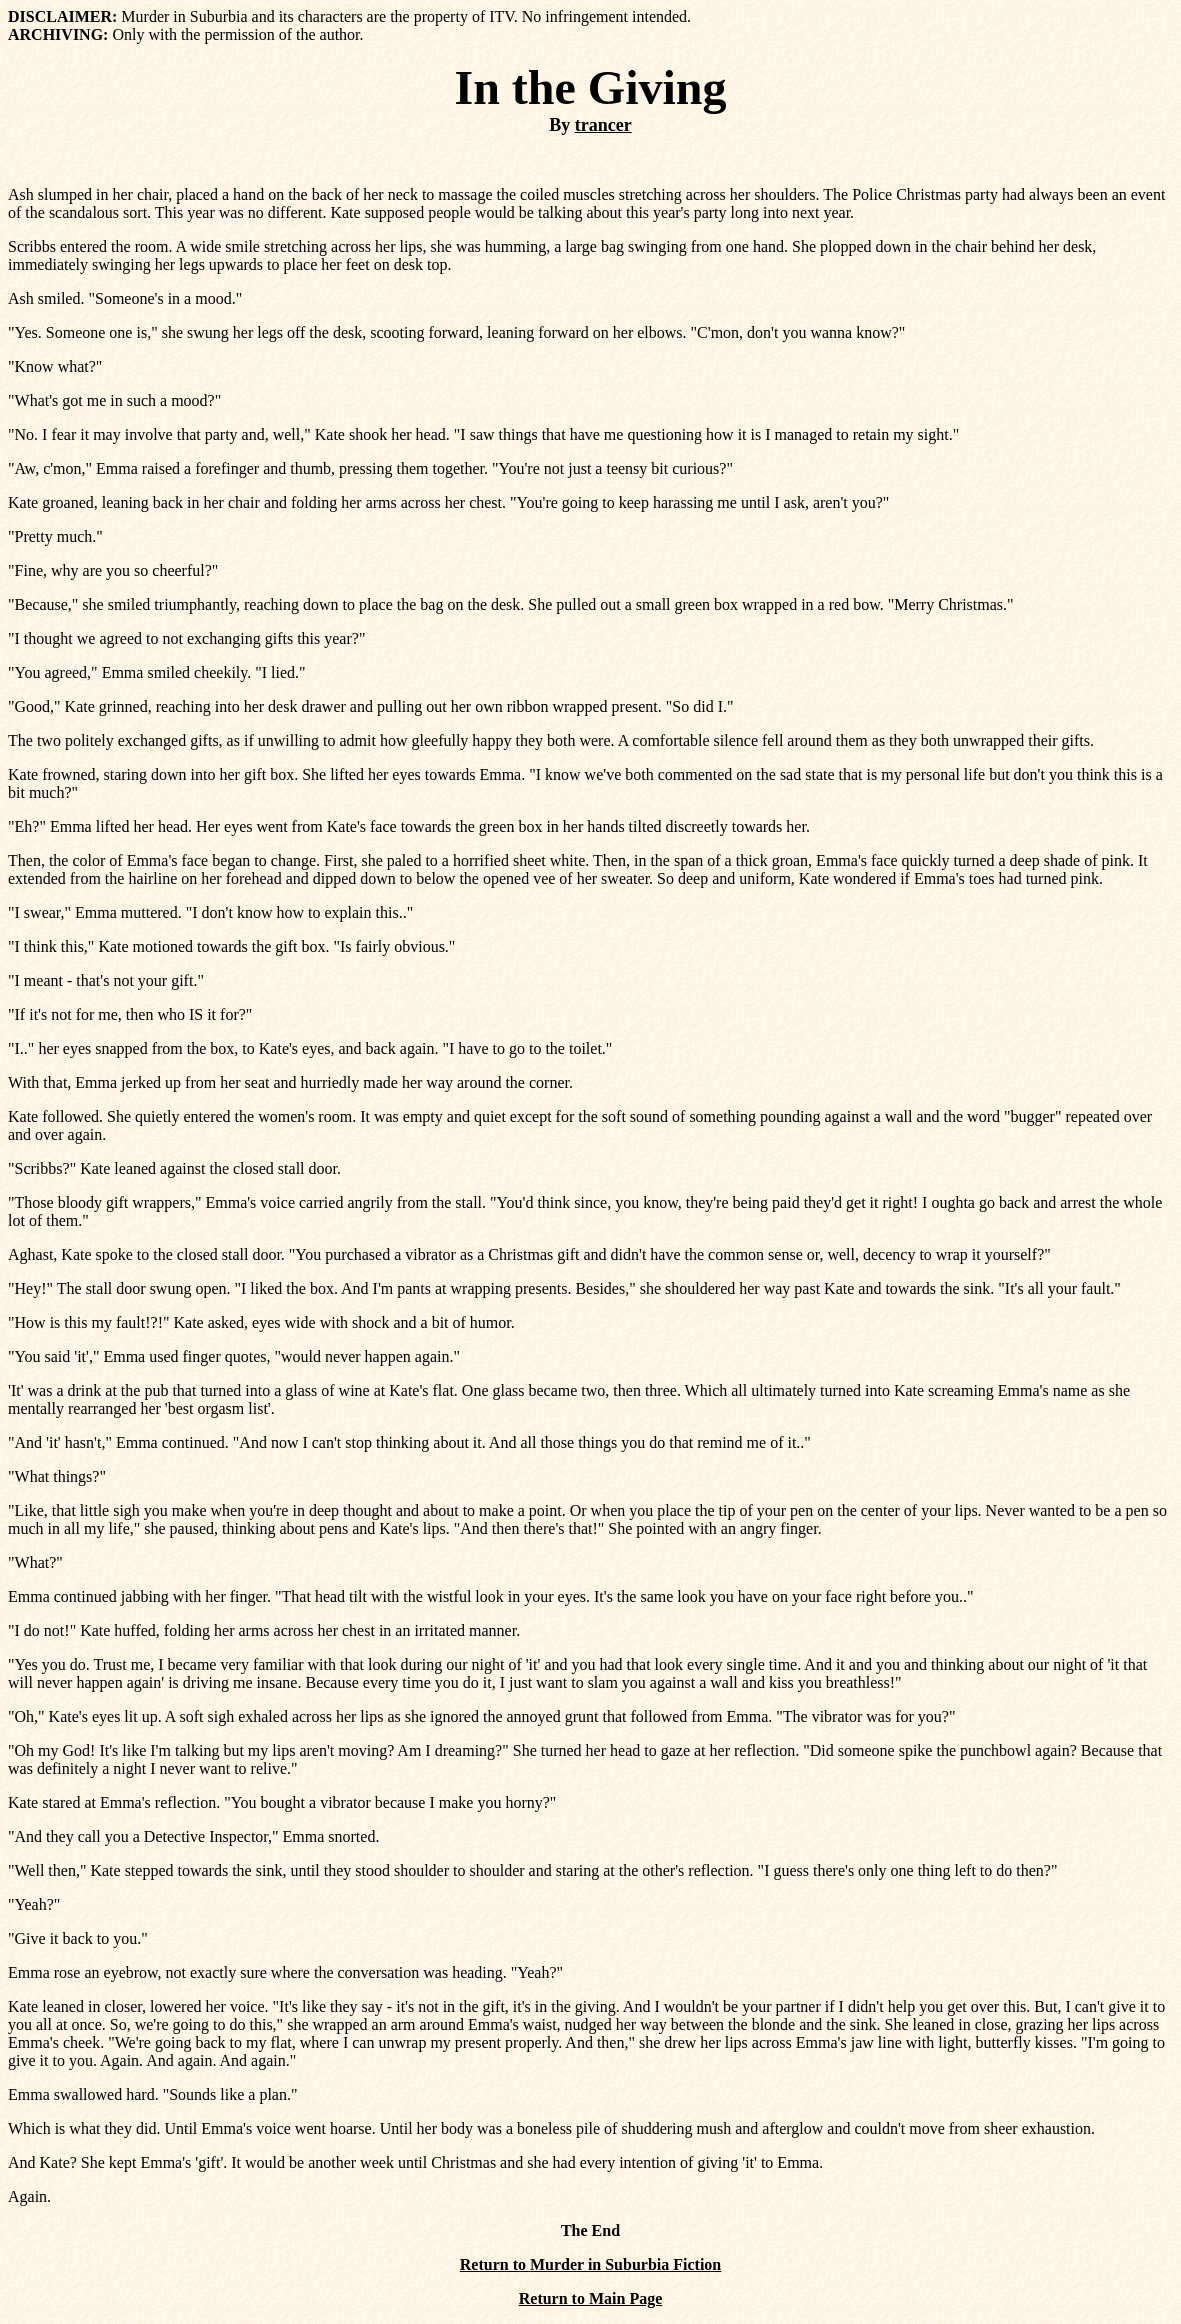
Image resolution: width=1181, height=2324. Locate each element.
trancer (603, 125)
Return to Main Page (591, 2298)
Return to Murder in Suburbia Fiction (591, 2264)
